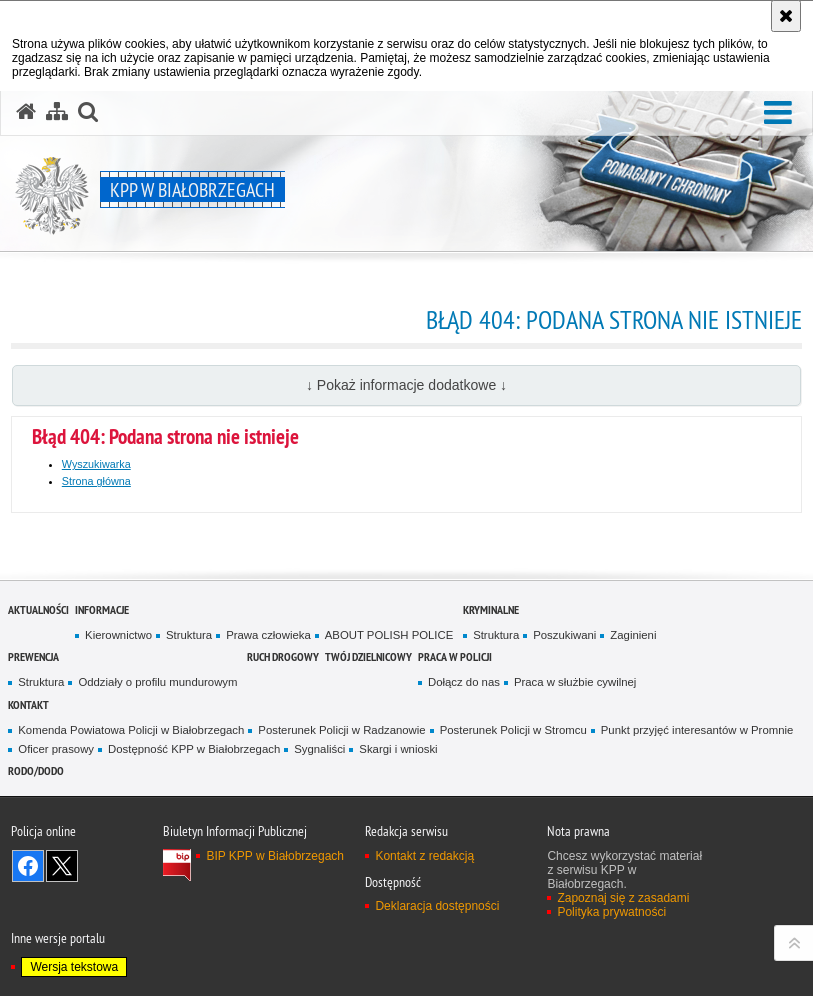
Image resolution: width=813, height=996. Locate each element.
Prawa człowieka (268, 635)
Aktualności (38, 609)
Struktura (189, 635)
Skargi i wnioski (398, 749)
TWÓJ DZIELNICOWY (368, 656)
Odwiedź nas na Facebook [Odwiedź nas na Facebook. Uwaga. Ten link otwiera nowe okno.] (28, 866)
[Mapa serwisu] (57, 112)
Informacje (102, 609)
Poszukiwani (564, 635)
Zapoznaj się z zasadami (623, 898)
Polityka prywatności (611, 912)
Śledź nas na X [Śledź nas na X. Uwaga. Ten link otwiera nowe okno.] (62, 866)
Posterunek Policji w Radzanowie (341, 730)
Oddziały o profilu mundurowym (157, 682)
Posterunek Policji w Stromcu (513, 730)
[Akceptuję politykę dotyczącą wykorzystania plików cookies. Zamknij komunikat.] (786, 16)
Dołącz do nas (464, 682)
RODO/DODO (36, 770)
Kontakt (28, 704)
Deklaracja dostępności (437, 906)
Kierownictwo (118, 635)
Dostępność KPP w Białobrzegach (194, 749)
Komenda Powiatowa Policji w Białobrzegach (131, 730)
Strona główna (96, 481)
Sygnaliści (319, 749)
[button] (778, 113)
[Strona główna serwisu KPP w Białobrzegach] (26, 112)
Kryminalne (491, 609)
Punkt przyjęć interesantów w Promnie (697, 730)
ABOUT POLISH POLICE (389, 635)
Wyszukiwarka (96, 464)
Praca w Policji (455, 656)
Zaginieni (633, 635)
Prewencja (33, 656)
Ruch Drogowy (283, 656)
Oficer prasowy (56, 749)
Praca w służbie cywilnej (575, 682)
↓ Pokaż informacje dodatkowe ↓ (406, 385)
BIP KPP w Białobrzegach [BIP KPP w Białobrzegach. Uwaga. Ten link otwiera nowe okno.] (275, 856)
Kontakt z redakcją (424, 856)
